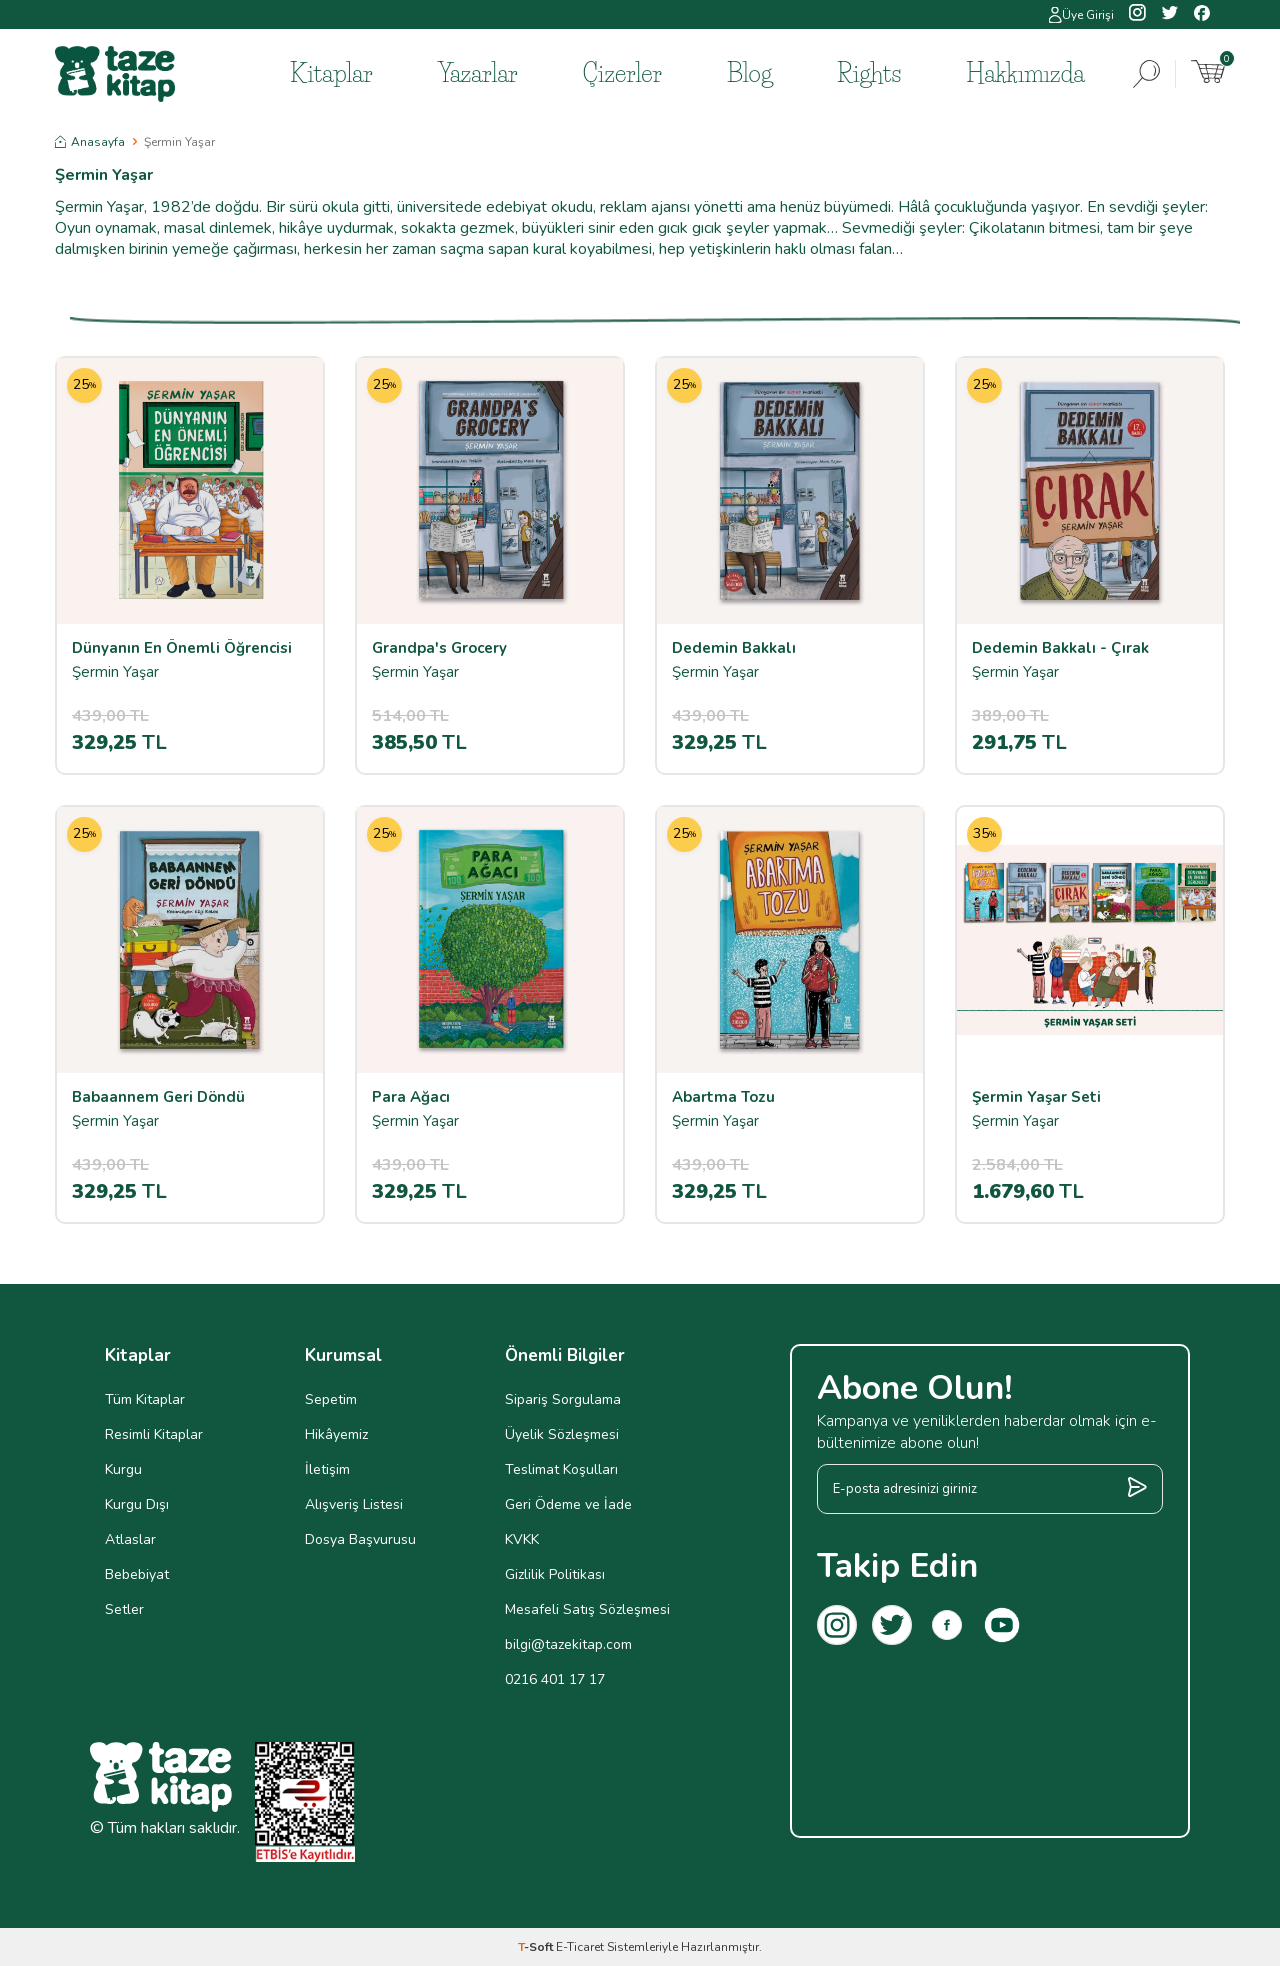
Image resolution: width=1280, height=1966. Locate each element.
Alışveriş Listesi (354, 1504)
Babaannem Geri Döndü (158, 1097)
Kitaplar (331, 73)
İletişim (327, 1469)
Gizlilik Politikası (555, 1574)
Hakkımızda (1025, 73)
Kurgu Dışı (137, 1504)
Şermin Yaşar (115, 672)
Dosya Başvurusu (360, 1539)
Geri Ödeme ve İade (568, 1504)
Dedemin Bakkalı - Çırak (1060, 648)
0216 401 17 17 (555, 1679)
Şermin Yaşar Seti (1036, 1097)
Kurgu (123, 1469)
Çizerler (622, 73)
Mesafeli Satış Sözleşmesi (587, 1609)
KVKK (522, 1539)
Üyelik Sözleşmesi (562, 1434)
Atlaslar (130, 1539)
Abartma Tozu (723, 1097)
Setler (124, 1609)
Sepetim (331, 1399)
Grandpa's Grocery (439, 648)
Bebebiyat (137, 1574)
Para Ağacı (411, 1097)
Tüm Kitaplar (145, 1399)
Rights (869, 73)
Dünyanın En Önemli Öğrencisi (182, 648)
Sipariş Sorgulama (563, 1399)
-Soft (537, 1947)
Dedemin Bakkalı (734, 648)
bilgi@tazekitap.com (568, 1644)
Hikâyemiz (336, 1434)
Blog (749, 73)
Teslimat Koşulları (561, 1469)
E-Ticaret (580, 1947)
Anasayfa (90, 142)
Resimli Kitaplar (154, 1434)
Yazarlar (478, 73)
